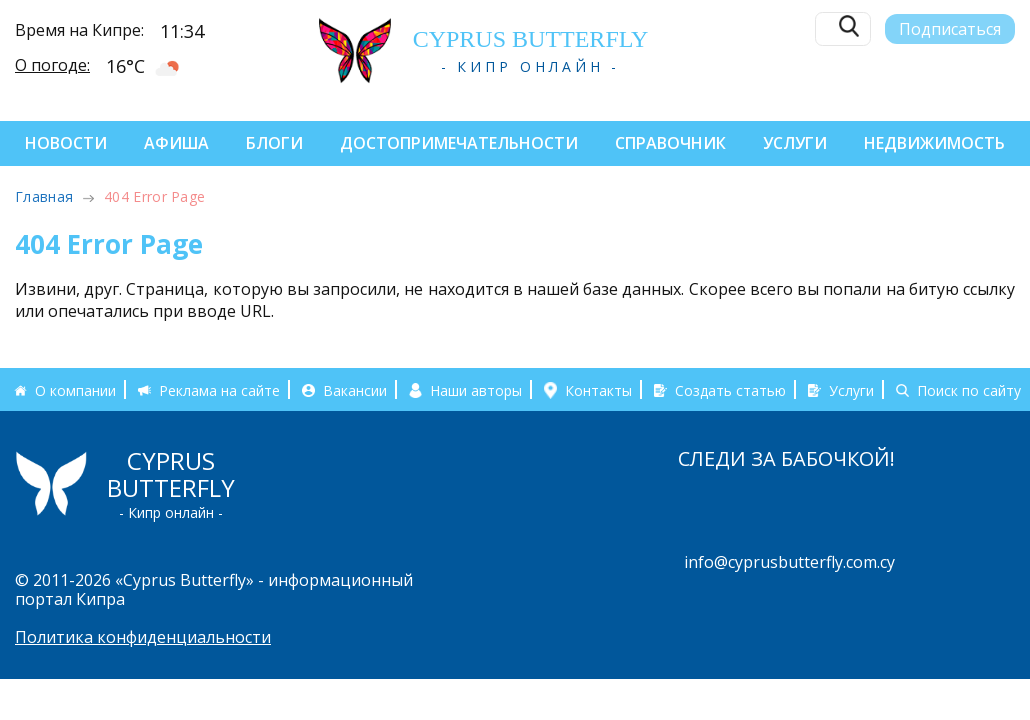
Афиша (176, 143)
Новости (66, 143)
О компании (75, 389)
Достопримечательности (459, 143)
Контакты (598, 389)
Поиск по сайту (969, 389)
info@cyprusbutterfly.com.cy (789, 562)
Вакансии (355, 389)
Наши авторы (476, 389)
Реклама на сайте (219, 389)
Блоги (274, 143)
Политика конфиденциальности (143, 637)
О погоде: (52, 64)
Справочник (670, 143)
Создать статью (730, 389)
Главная (44, 196)
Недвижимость (934, 143)
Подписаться (950, 27)
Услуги (795, 143)
